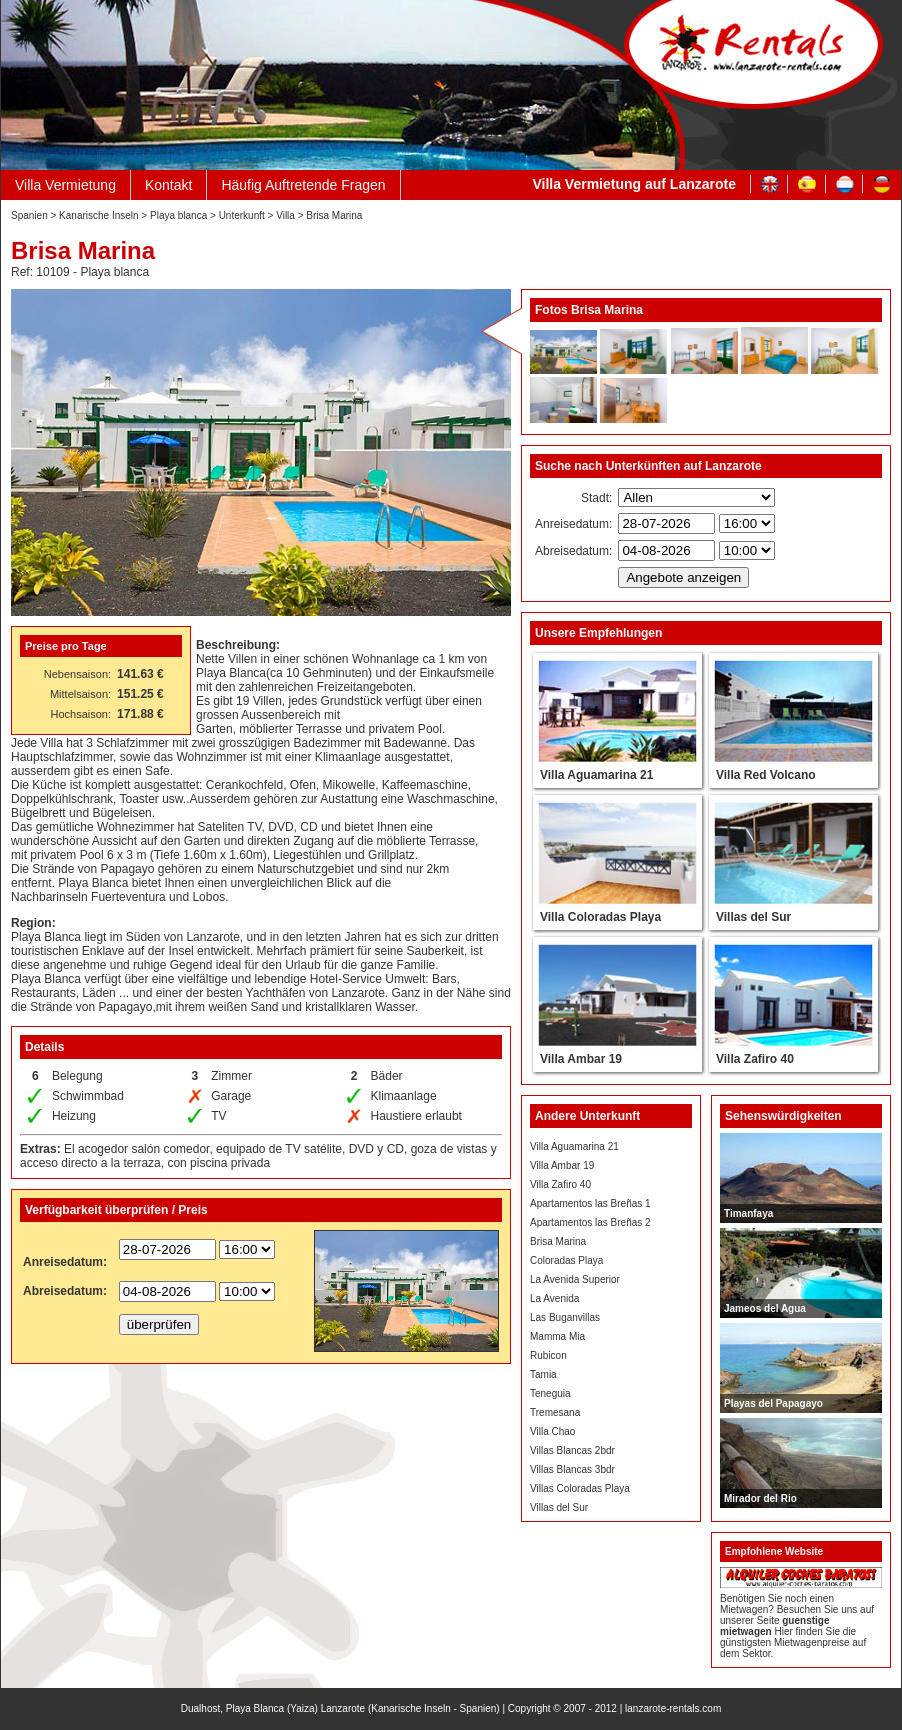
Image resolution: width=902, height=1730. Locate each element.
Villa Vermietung (65, 185)
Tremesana (555, 1412)
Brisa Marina (558, 1241)
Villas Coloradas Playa (580, 1488)
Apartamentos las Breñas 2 (590, 1222)
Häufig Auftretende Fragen (303, 185)
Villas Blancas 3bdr (572, 1469)
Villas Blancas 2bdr (572, 1450)
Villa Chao (552, 1431)
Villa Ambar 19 (562, 1165)
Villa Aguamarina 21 (574, 1146)
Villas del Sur (559, 1507)
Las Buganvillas (565, 1317)
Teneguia (550, 1393)
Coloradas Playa (566, 1260)
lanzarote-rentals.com (673, 1708)
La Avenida (554, 1298)
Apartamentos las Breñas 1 (590, 1203)
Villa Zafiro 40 (560, 1184)
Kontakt (168, 185)
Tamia (543, 1374)
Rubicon (548, 1355)
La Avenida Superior (575, 1279)
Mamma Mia (557, 1336)
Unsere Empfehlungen (598, 633)
